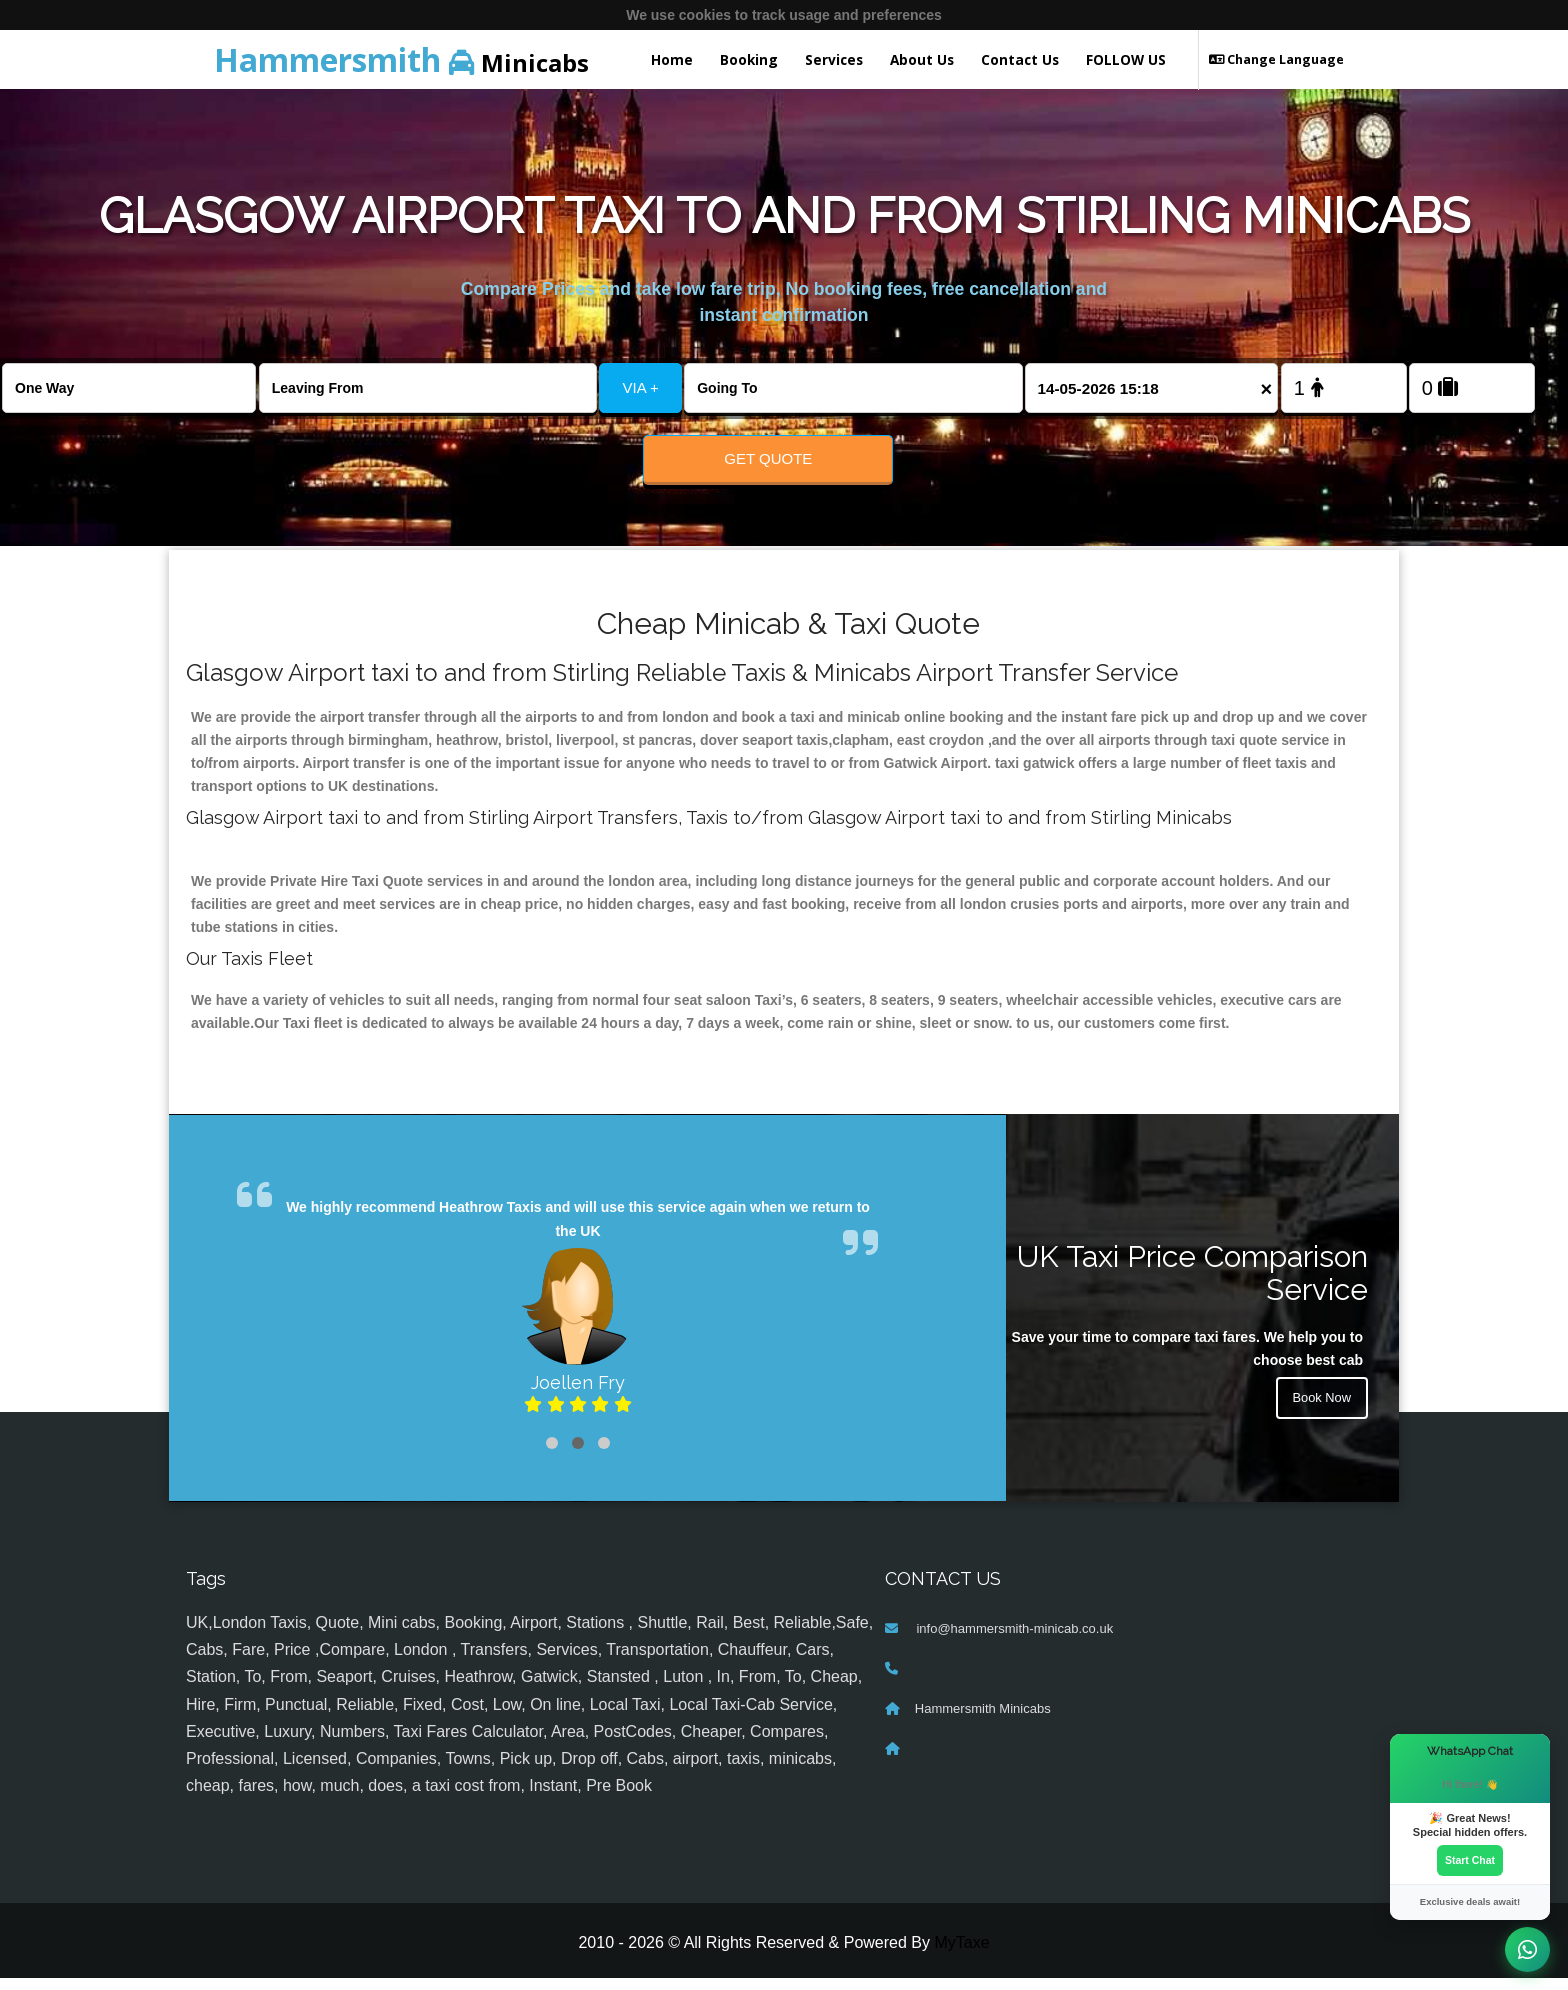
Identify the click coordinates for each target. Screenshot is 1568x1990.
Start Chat (1470, 1859)
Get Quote (768, 458)
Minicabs (401, 59)
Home (672, 59)
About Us (922, 59)
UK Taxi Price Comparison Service (1192, 1286)
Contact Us (1020, 59)
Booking (749, 59)
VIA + (641, 387)
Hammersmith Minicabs (983, 1721)
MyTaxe (961, 1955)
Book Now (1319, 1414)
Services (834, 59)
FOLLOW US (1126, 59)
